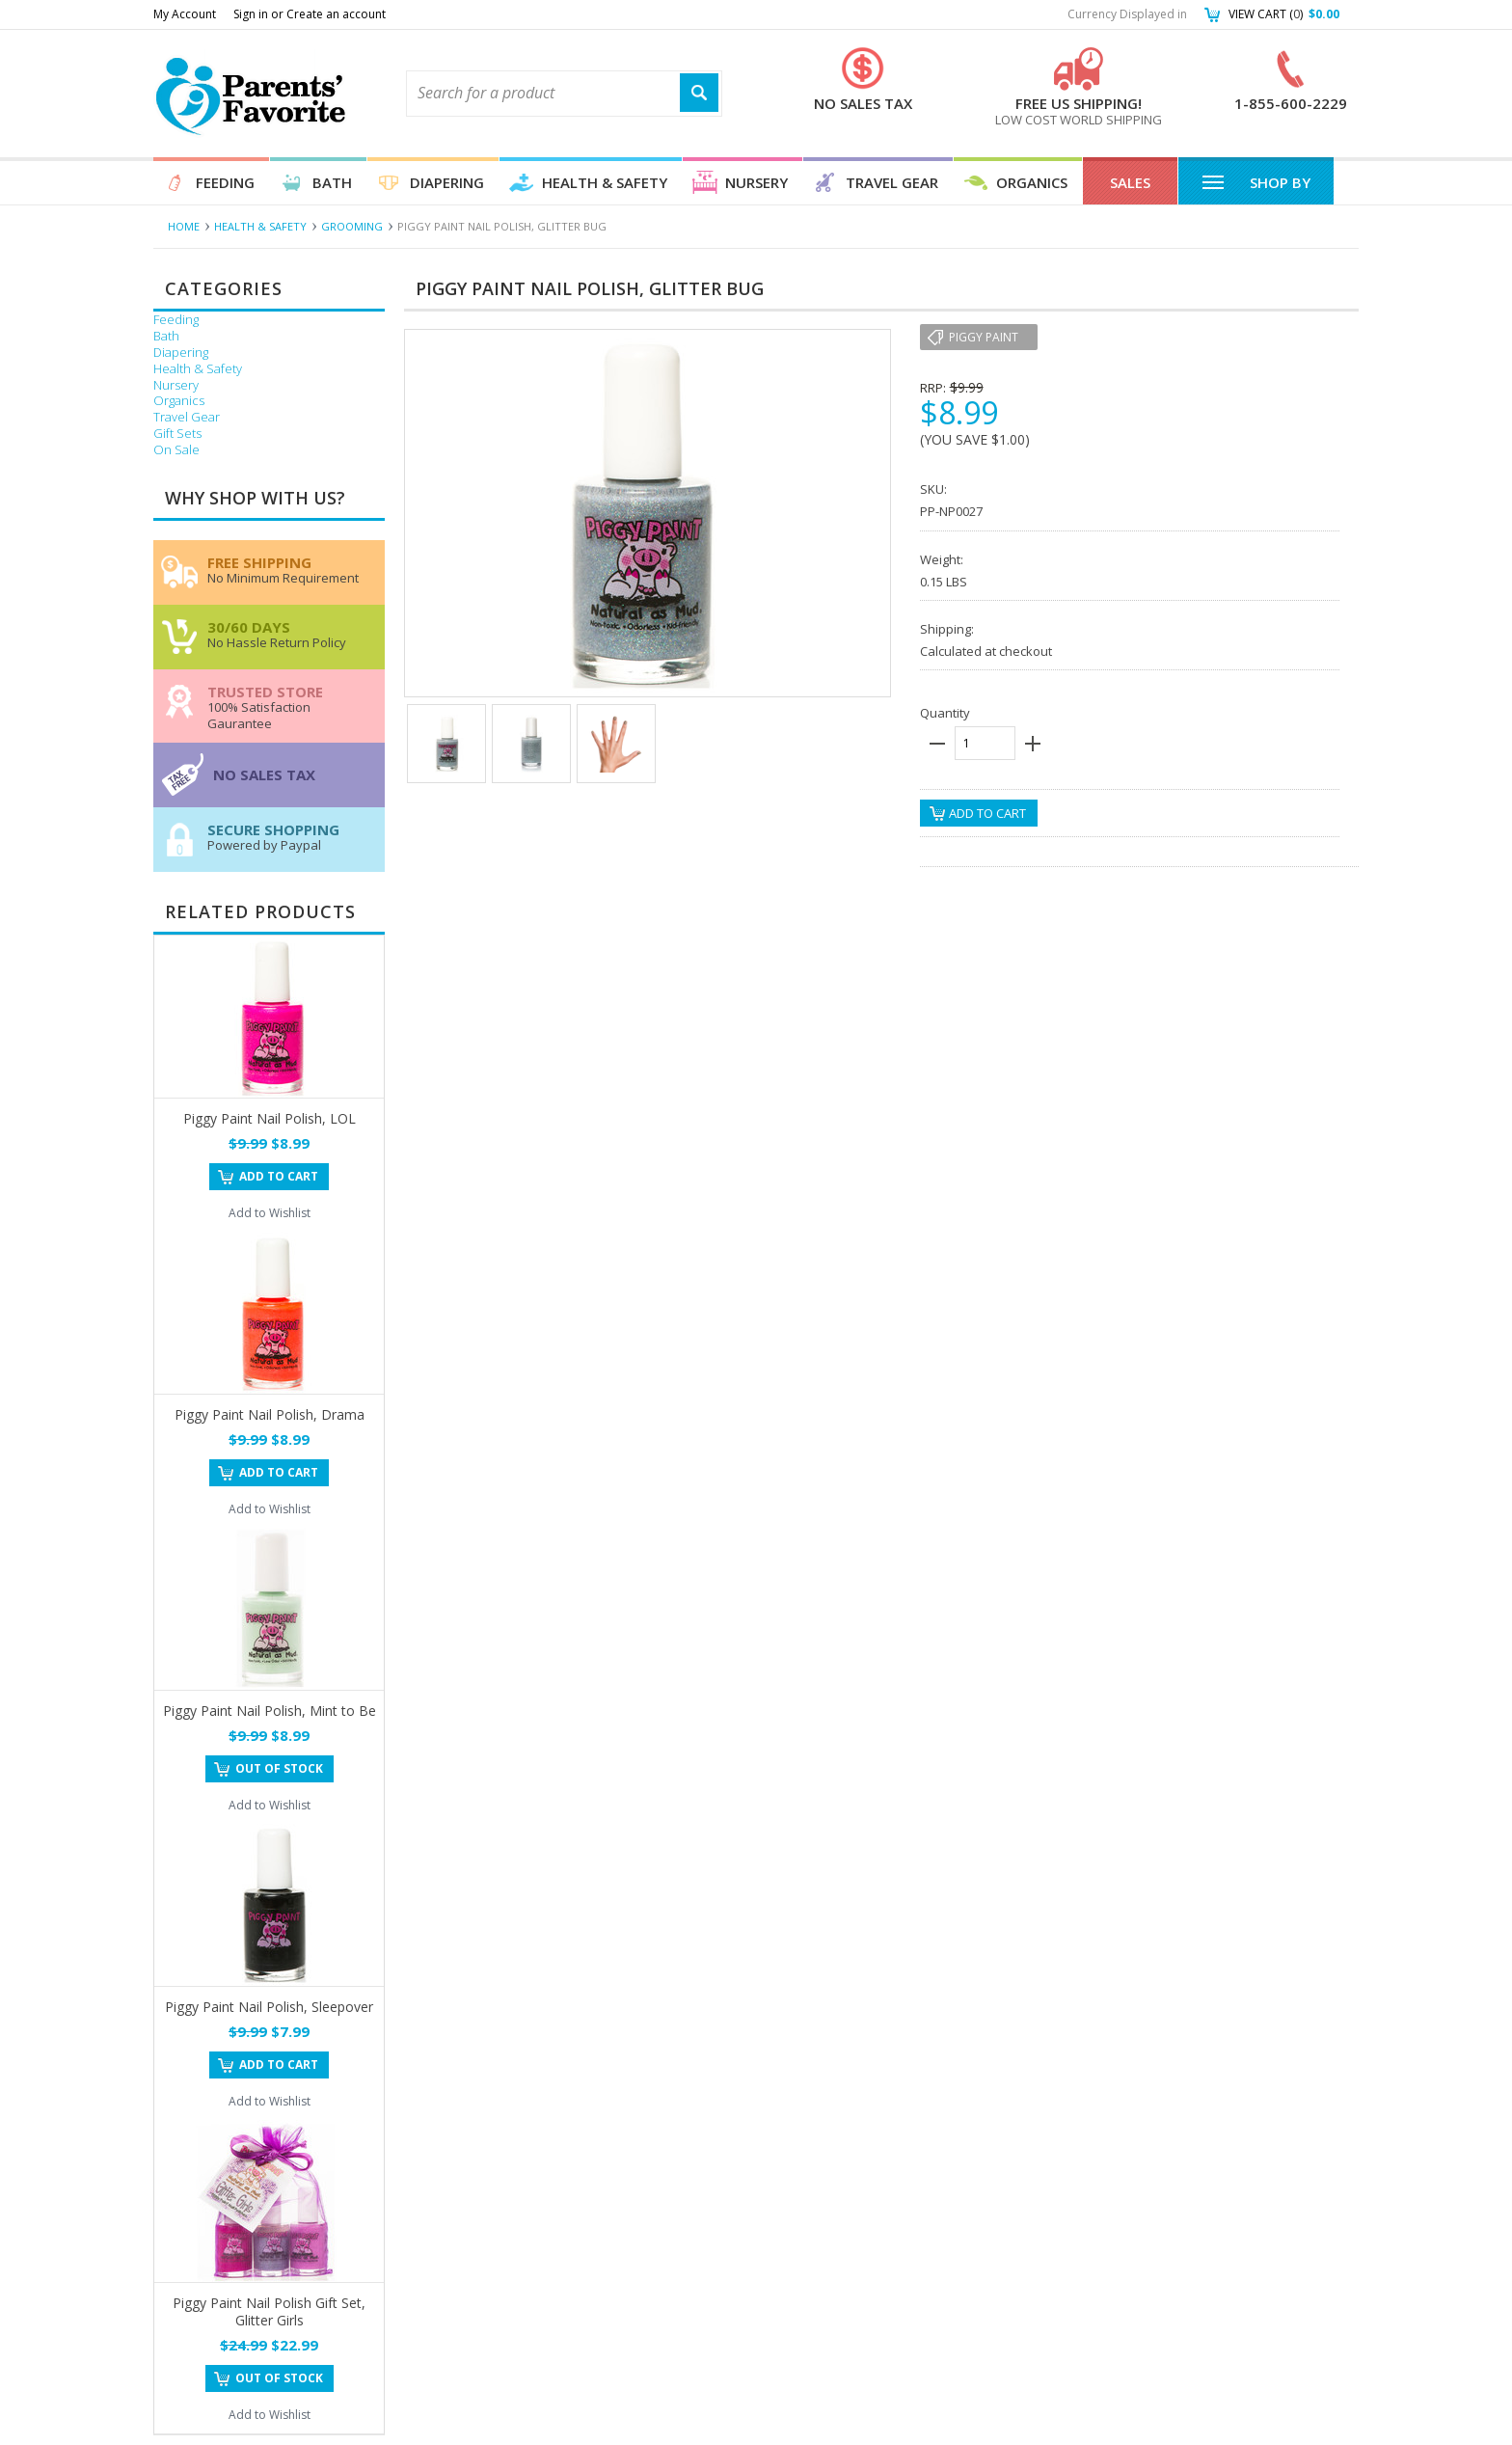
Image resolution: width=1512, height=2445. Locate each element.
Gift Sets (177, 433)
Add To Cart (278, 1176)
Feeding (225, 182)
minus (937, 743)
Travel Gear (892, 182)
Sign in (250, 14)
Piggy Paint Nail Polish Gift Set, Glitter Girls (269, 2311)
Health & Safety (604, 182)
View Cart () (1283, 14)
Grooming (352, 226)
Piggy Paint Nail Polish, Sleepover (269, 2006)
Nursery (756, 182)
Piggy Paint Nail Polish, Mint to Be (269, 1710)
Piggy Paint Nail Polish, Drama (269, 1414)
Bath (332, 182)
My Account (184, 14)
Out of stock (279, 1768)
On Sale (176, 450)
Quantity (945, 712)
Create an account (336, 14)
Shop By (1256, 181)
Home (184, 226)
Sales (1130, 182)
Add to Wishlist (269, 1213)
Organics (1031, 182)
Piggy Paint (983, 337)
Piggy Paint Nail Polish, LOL (269, 1118)
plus (1032, 743)
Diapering (447, 182)
